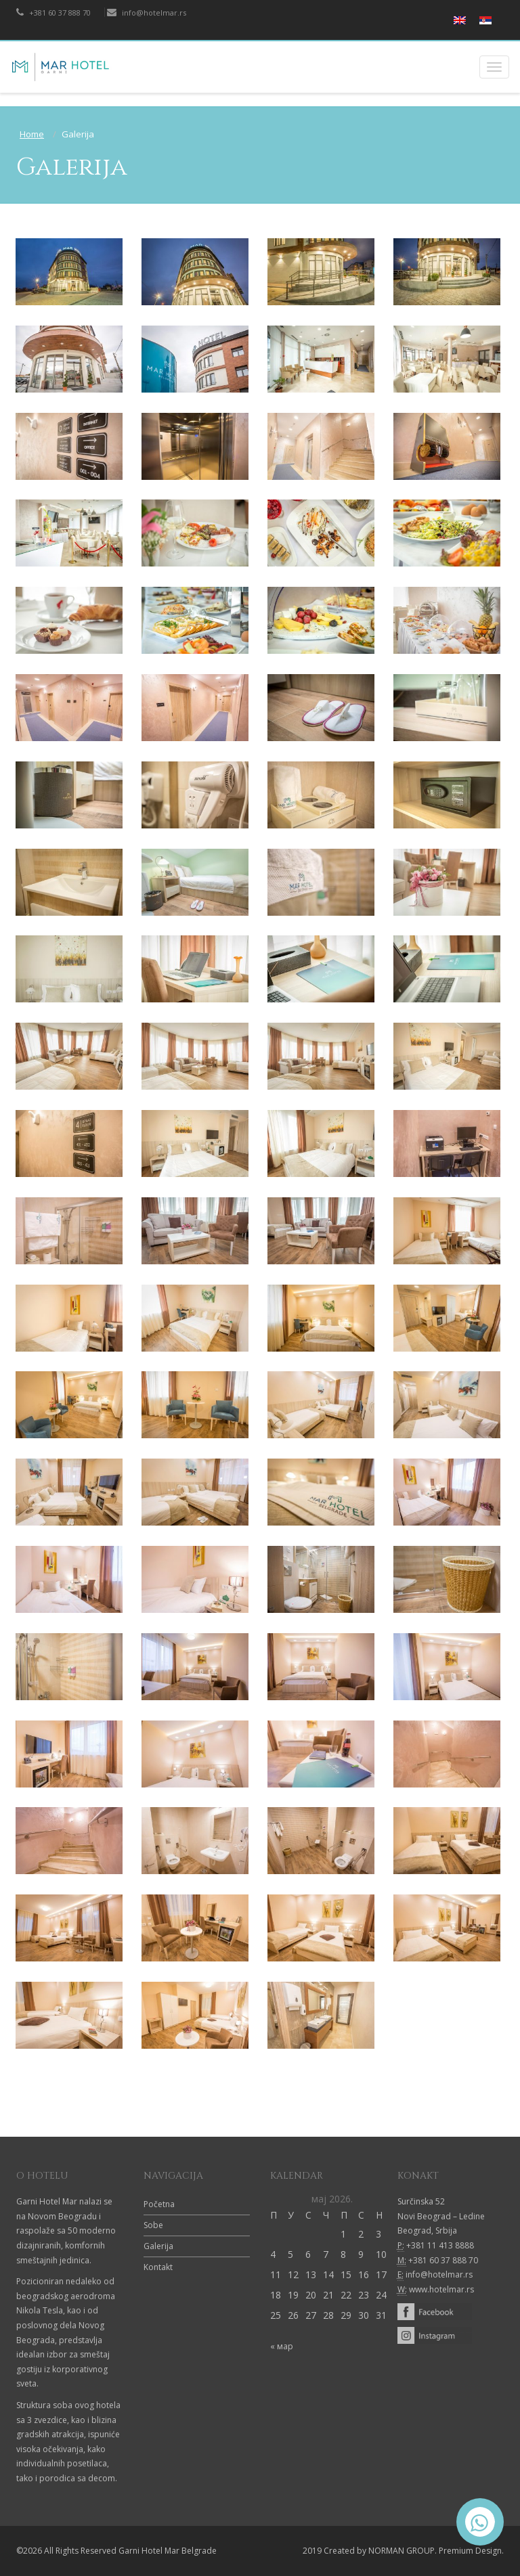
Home (32, 134)
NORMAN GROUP (401, 2550)
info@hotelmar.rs (146, 12)
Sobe (153, 2225)
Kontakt (158, 2267)
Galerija (158, 2246)
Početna (159, 2204)
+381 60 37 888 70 (53, 12)
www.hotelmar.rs (441, 2289)
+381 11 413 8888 (440, 2245)
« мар (281, 2346)
